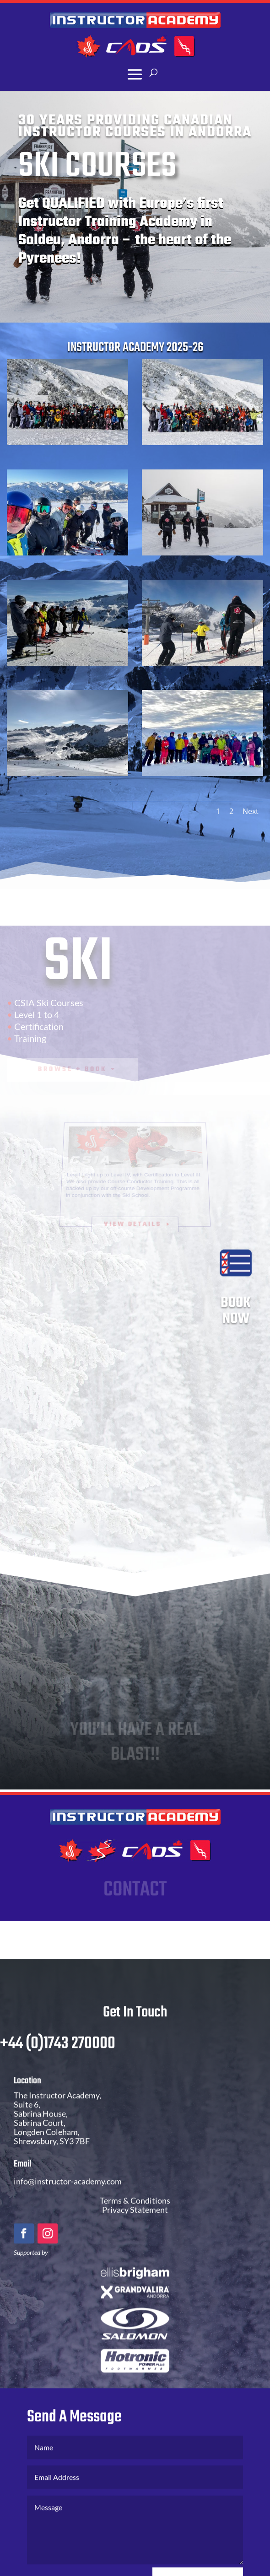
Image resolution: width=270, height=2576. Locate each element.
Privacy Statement (135, 2229)
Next (251, 811)
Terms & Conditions (135, 2220)
